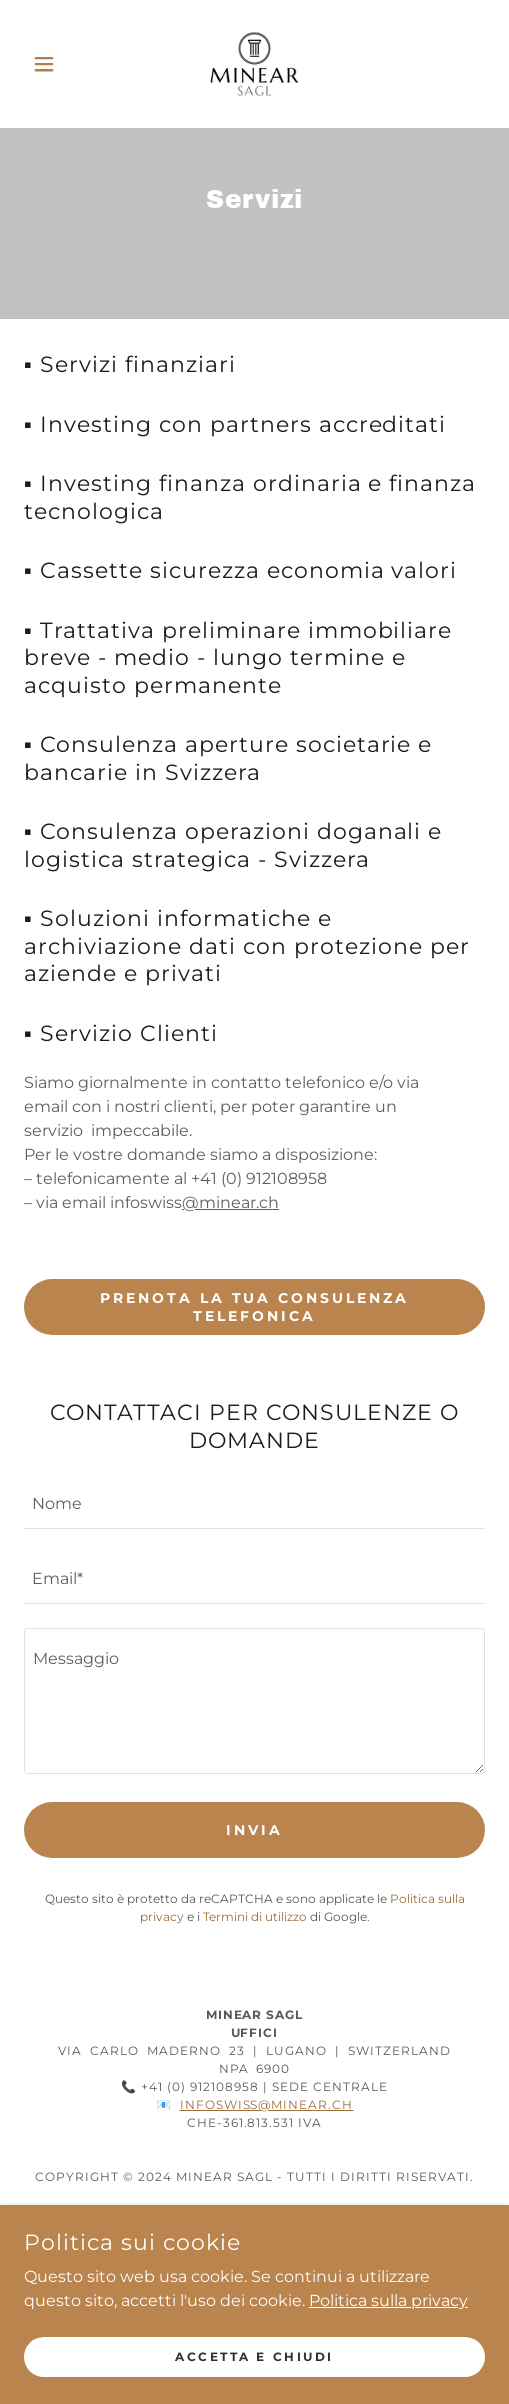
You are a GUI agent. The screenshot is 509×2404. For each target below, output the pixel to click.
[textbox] (254, 1503)
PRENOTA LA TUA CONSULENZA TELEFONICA (255, 1307)
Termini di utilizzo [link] (255, 1916)
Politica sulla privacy (388, 2299)
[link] (254, 64)
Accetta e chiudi (254, 2356)
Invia (254, 1830)
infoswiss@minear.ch (267, 2104)
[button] (58, 64)
